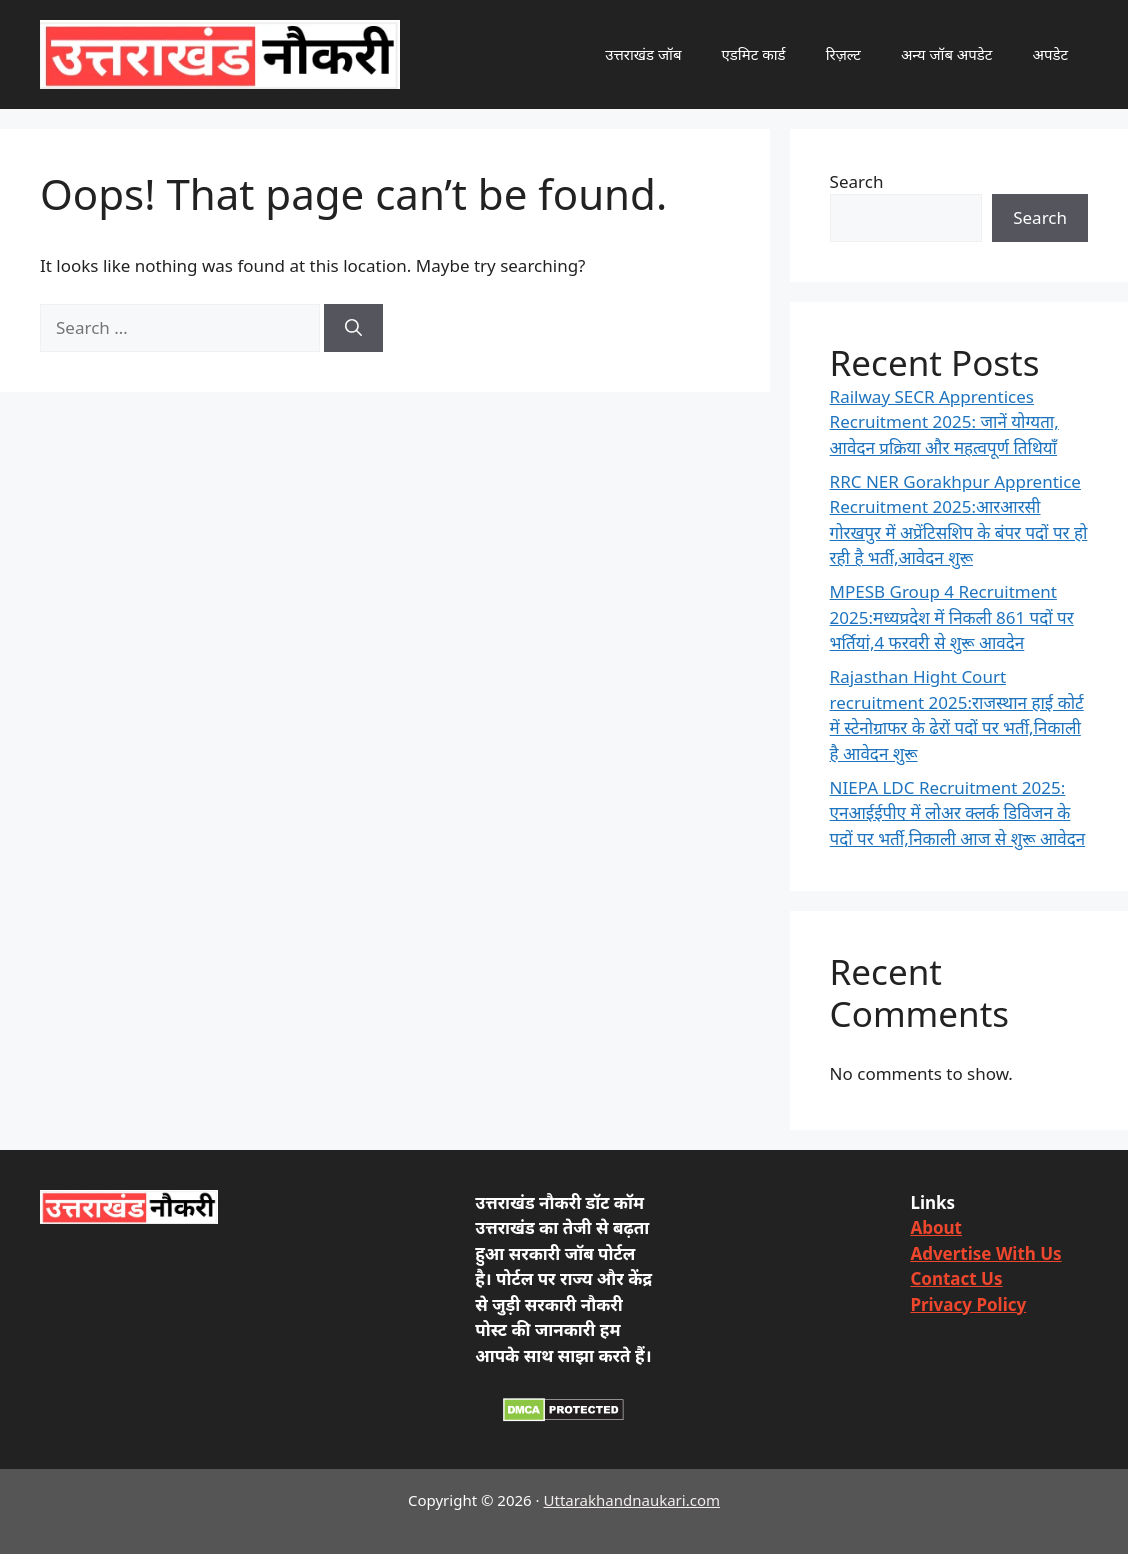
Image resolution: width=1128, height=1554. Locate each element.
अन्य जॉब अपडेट (947, 54)
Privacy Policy (968, 1304)
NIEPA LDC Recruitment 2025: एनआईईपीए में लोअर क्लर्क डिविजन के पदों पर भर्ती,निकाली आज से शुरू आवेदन (958, 813)
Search (857, 181)
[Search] (353, 328)
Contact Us (956, 1278)
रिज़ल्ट (843, 54)
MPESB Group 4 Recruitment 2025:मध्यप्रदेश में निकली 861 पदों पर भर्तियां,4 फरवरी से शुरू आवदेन (952, 617)
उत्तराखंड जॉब (643, 54)
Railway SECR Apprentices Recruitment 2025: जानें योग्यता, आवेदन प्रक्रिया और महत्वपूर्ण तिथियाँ (944, 422)
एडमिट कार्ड (754, 54)
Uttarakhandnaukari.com (632, 1500)
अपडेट (1050, 54)
